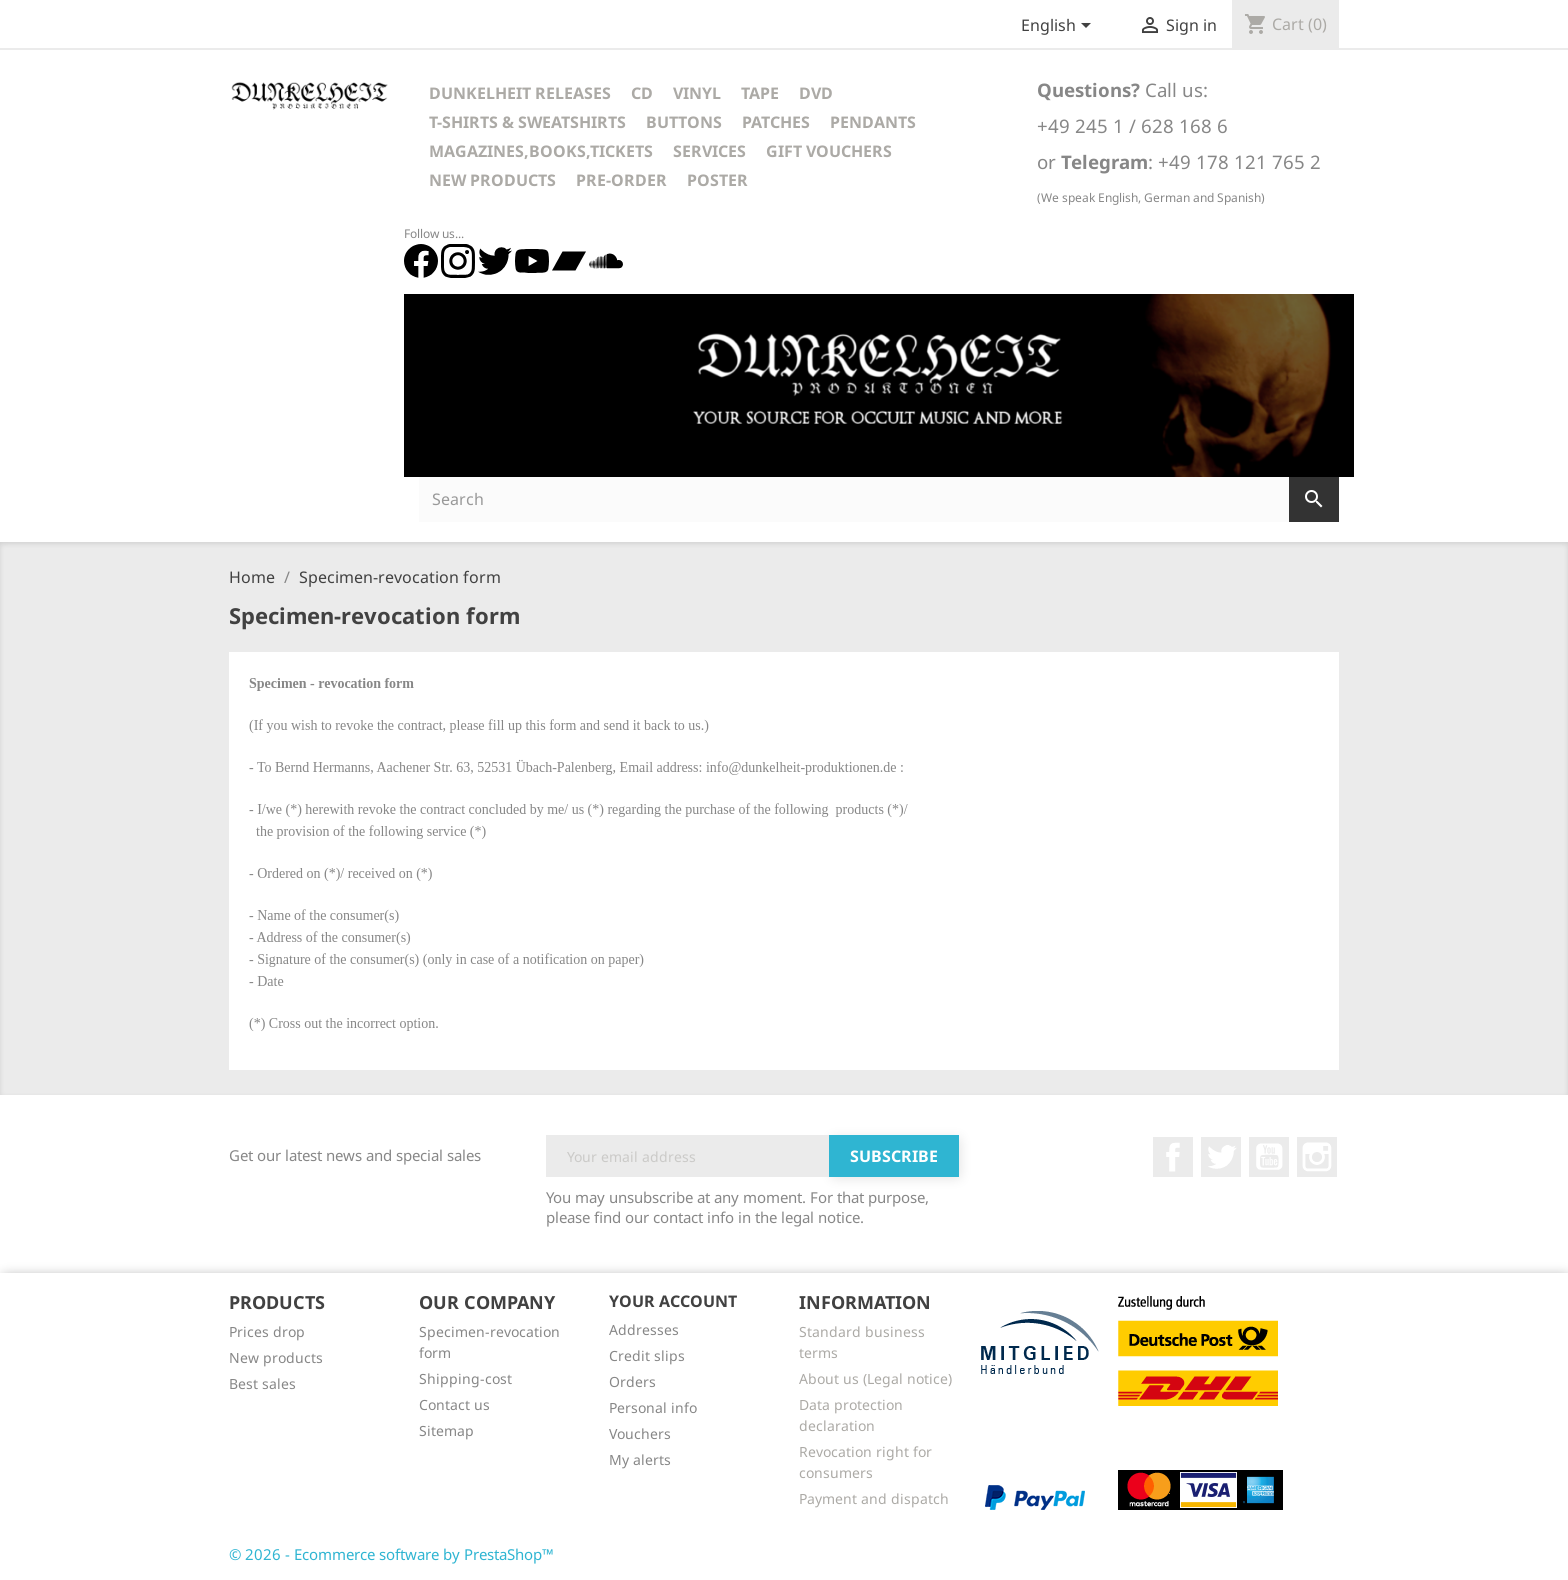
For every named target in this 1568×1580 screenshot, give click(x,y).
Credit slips (647, 1355)
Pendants (873, 122)
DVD (816, 93)
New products (276, 1357)
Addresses (644, 1329)
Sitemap (446, 1430)
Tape (760, 93)
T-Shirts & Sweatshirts (527, 122)
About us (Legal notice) (875, 1378)
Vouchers (640, 1433)
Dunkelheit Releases (520, 93)
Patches (776, 122)
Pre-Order (621, 180)
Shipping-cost (465, 1378)
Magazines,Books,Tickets (541, 151)
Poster (717, 180)
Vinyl (697, 93)
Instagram (1317, 1157)
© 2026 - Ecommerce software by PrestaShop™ (391, 1554)
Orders (632, 1381)
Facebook (1173, 1157)
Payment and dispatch (874, 1498)
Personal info (653, 1407)
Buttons (684, 122)
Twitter (1221, 1157)
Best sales (262, 1383)
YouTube (1269, 1157)
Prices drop (267, 1331)
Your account (673, 1301)
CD (642, 93)
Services (709, 151)
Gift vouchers (829, 151)
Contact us (454, 1404)
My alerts (640, 1459)
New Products (492, 180)
